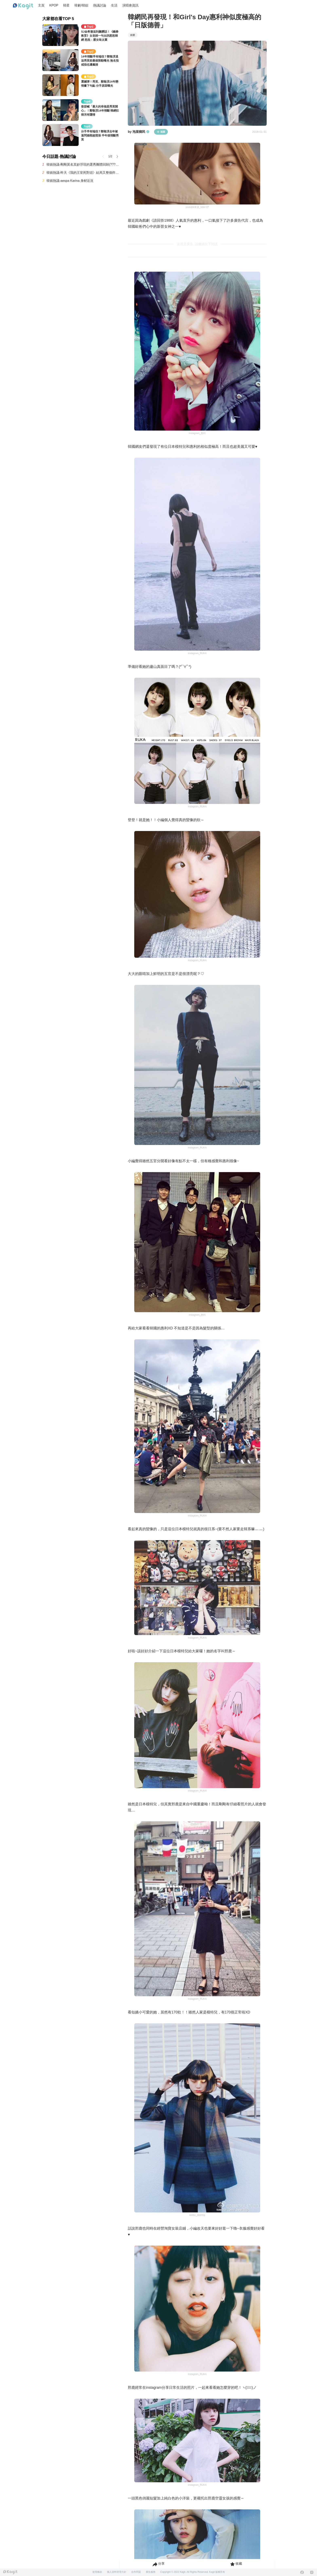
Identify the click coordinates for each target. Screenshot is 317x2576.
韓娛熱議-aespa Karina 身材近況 (69, 180)
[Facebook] (302, 2572)
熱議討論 (99, 5)
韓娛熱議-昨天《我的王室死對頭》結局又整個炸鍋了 (83, 172)
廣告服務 (150, 2572)
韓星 (66, 5)
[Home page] (23, 6)
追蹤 (161, 131)
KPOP (53, 5)
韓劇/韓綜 (81, 5)
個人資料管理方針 (116, 2572)
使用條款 (97, 2572)
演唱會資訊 (130, 5)
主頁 (41, 5)
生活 (114, 5)
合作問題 (136, 2572)
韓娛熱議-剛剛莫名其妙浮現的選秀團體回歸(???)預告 (83, 164)
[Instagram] (312, 2572)
